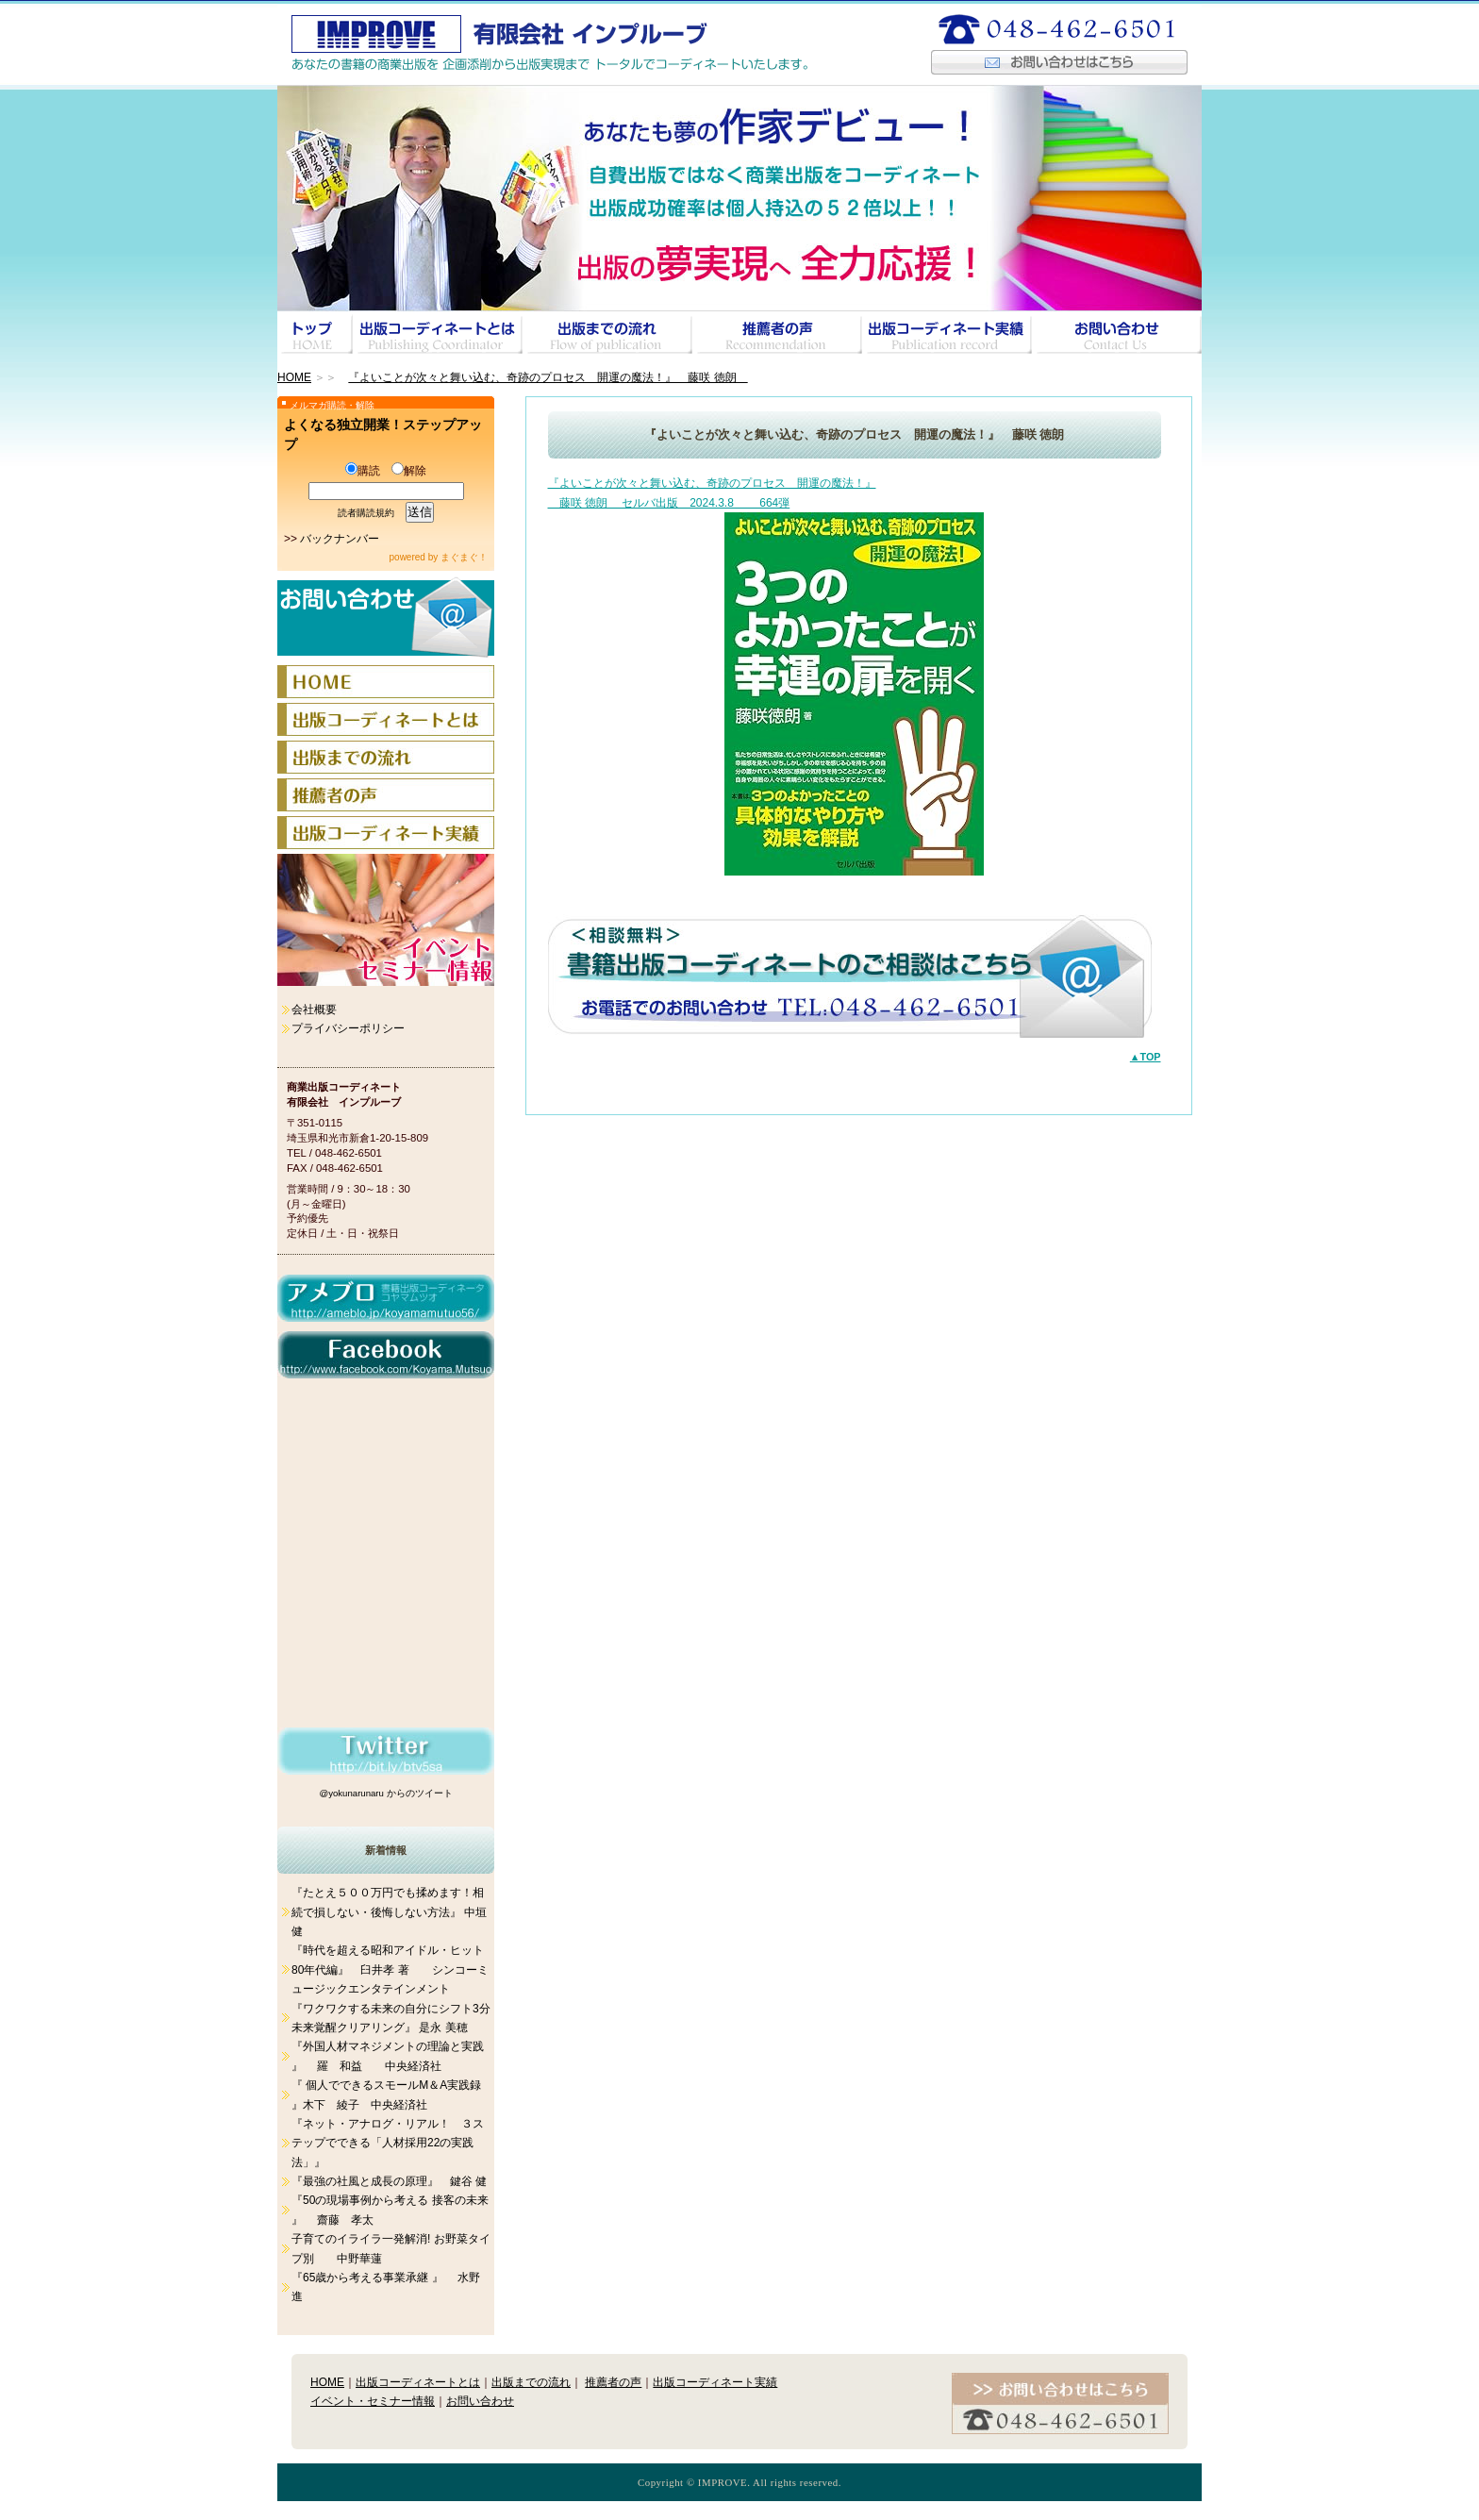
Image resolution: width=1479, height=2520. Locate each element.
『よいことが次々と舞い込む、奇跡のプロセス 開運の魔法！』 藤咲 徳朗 (547, 377)
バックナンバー (339, 538)
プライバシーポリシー (348, 1028)
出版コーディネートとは (418, 2382)
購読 (362, 470)
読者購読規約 (366, 513)
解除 (408, 470)
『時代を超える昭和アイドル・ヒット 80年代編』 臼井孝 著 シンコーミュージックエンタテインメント (390, 1969)
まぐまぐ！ (464, 557)
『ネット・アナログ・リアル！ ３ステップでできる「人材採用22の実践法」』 (387, 2143)
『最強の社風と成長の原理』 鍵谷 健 (389, 2181)
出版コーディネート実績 (715, 2382)
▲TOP (1145, 1056)
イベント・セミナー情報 (372, 2401)
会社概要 (314, 1009)
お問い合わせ (480, 2401)
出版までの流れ (531, 2382)
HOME (294, 377)
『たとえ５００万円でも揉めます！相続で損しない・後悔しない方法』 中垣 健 (389, 1912)
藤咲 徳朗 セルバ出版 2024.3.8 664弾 (669, 502)
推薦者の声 (613, 2382)
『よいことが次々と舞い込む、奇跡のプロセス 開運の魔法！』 (712, 483)
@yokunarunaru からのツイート (385, 1793)
